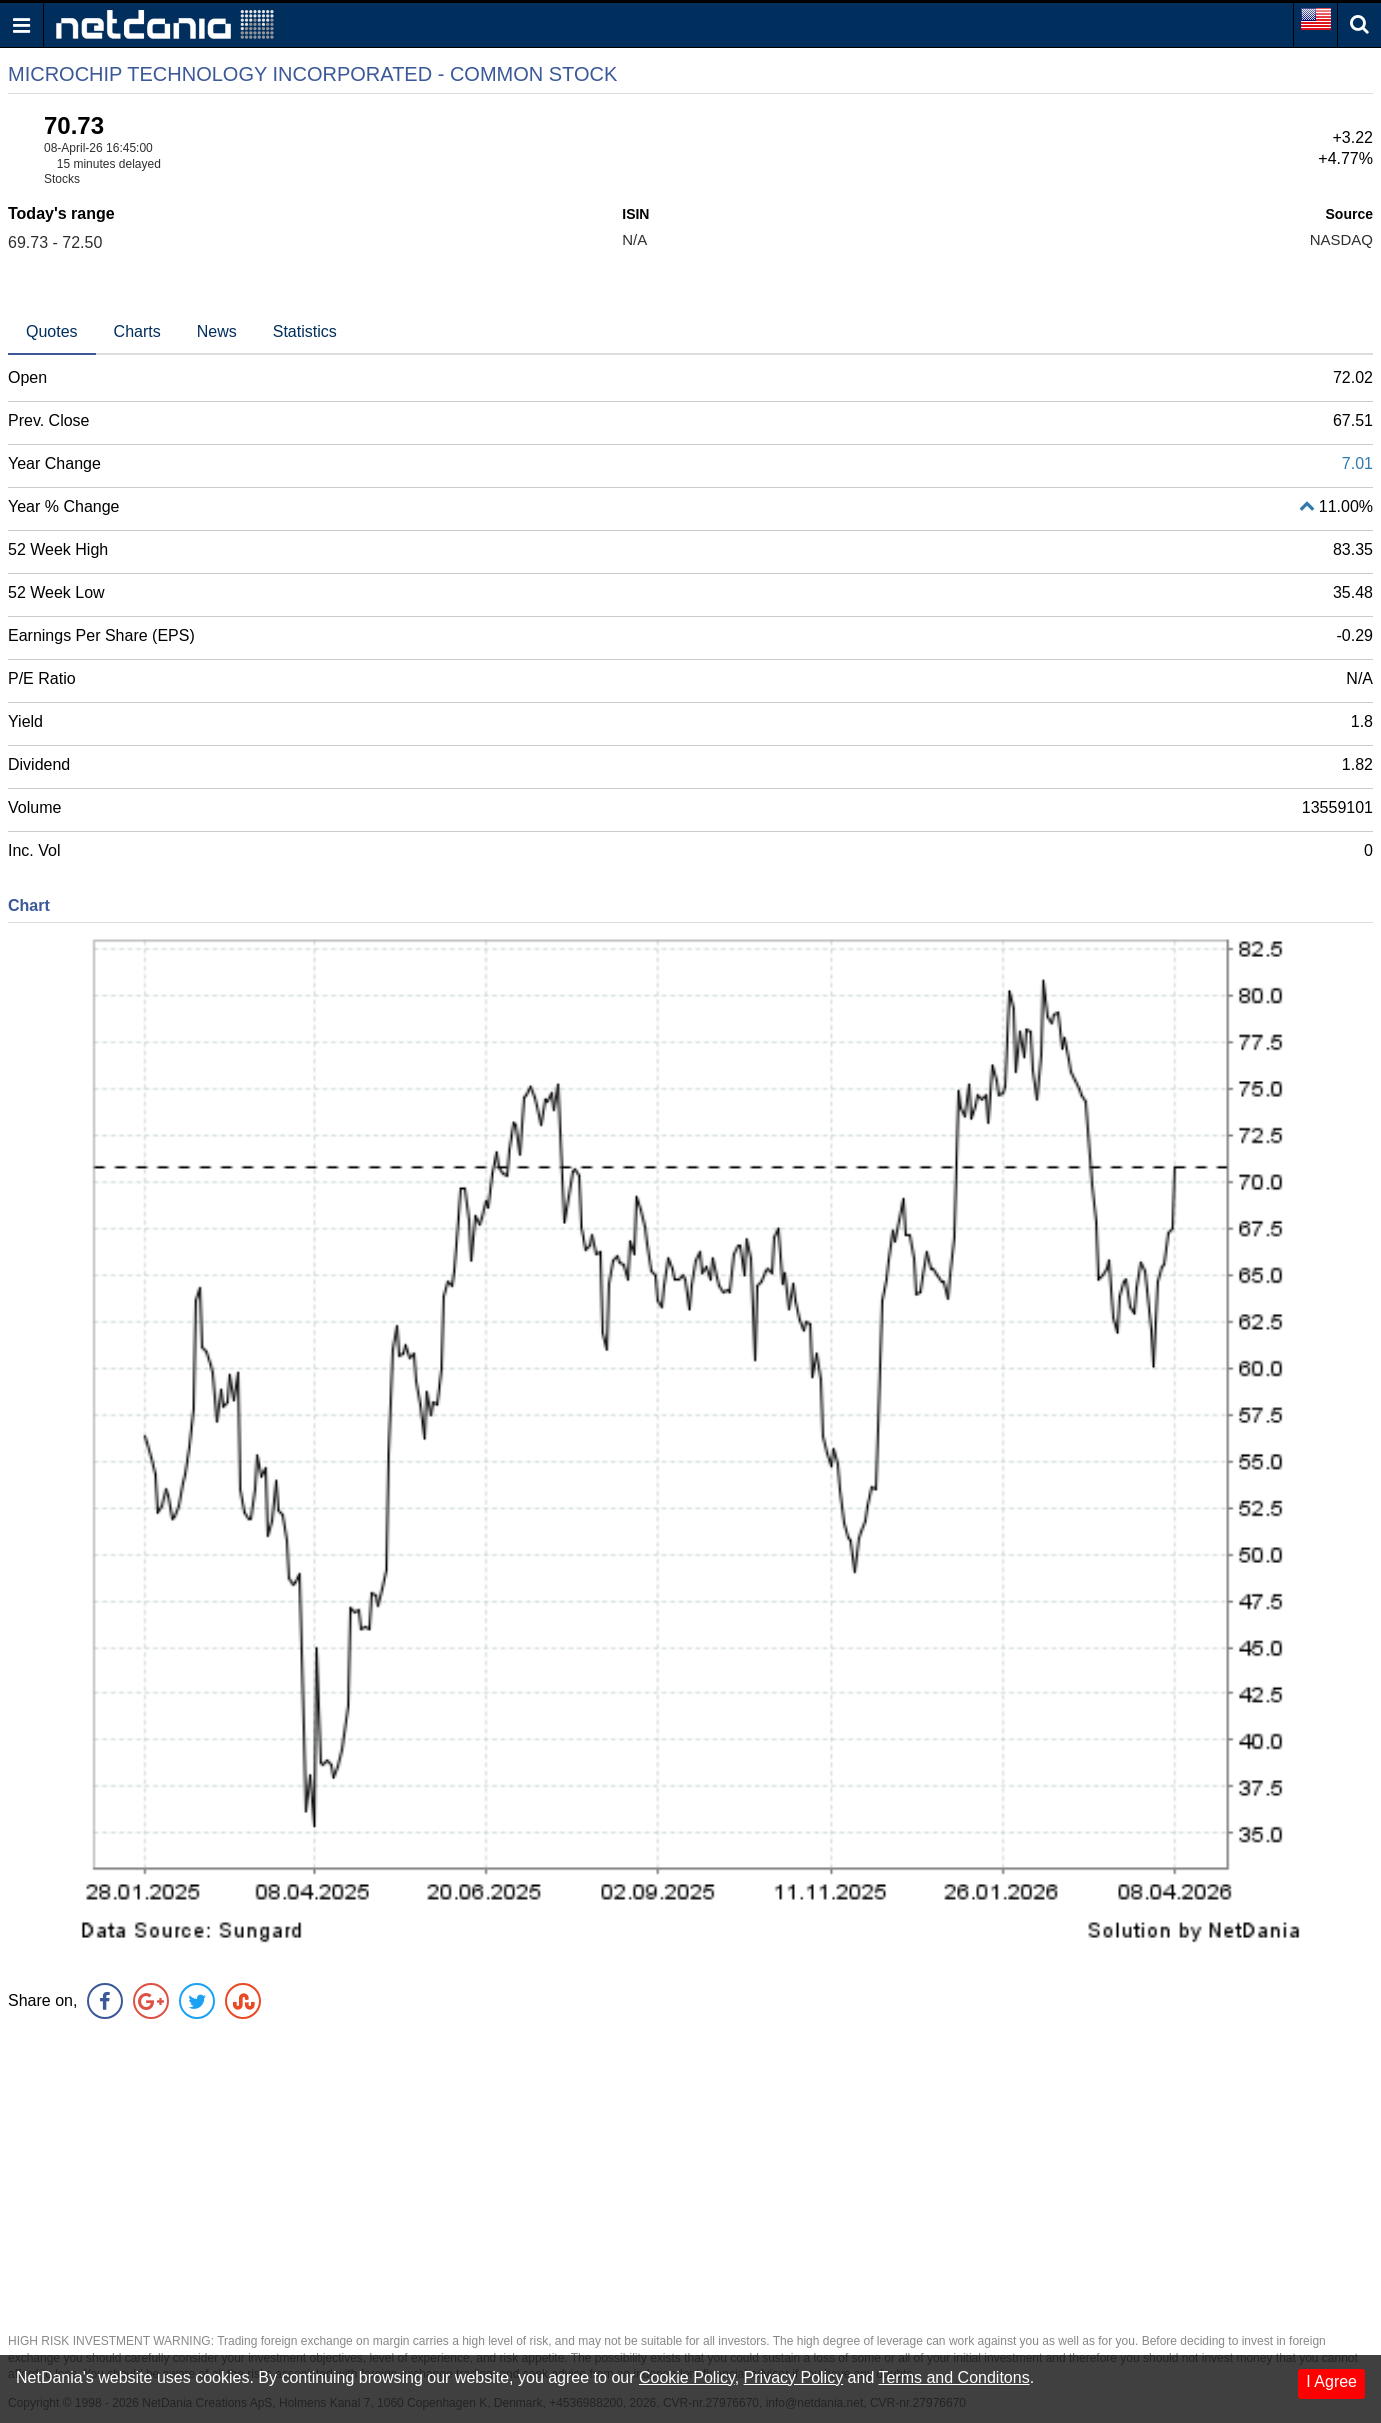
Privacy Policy (794, 2377)
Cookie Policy (687, 2377)
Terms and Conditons (953, 2377)
